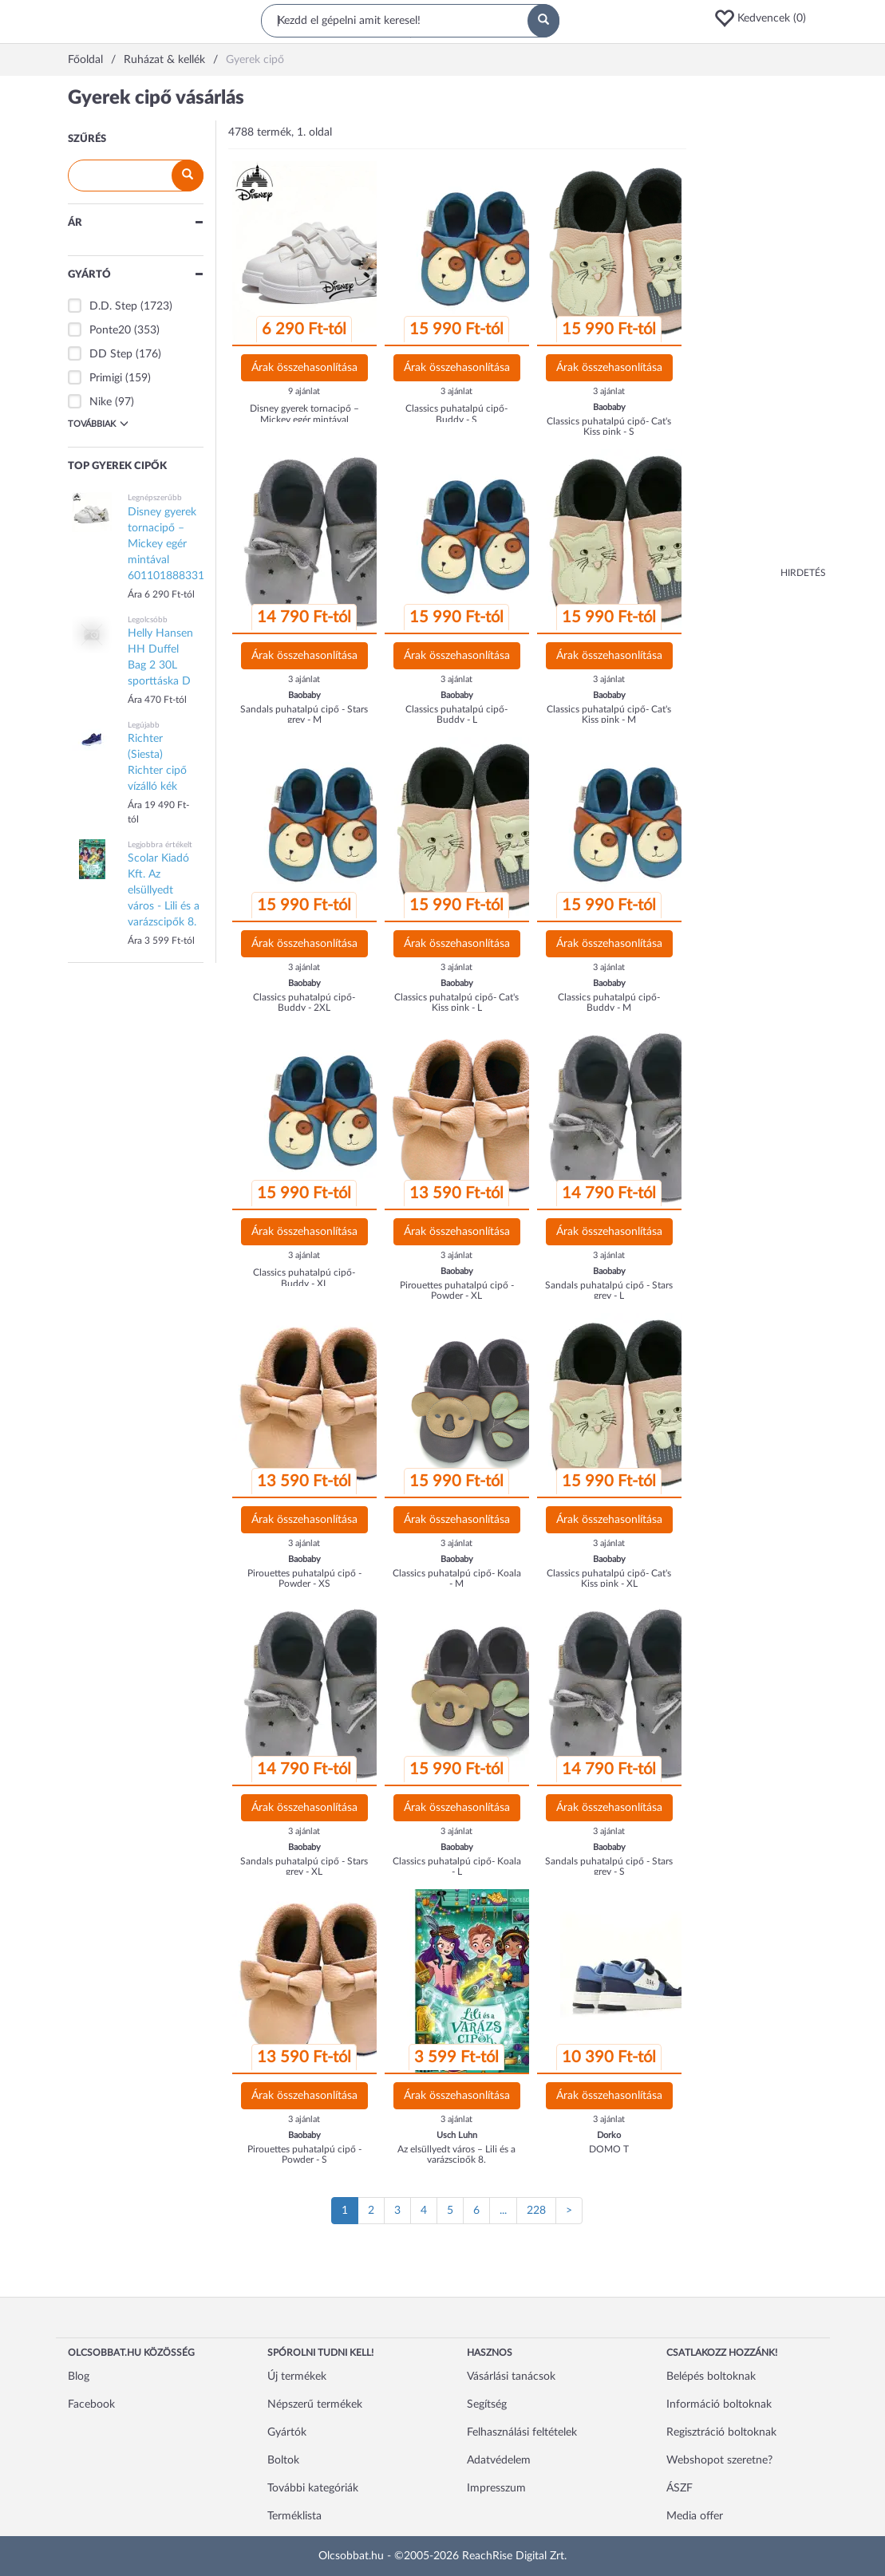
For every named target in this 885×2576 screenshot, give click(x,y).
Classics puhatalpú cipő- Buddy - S (456, 414)
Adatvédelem (499, 2460)
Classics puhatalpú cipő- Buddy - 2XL (304, 1002)
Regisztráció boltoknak (721, 2432)
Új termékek (296, 2376)
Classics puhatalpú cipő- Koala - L (457, 1866)
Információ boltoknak (719, 2404)
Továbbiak (98, 423)
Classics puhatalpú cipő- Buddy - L (456, 714)
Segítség (487, 2404)
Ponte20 (110, 330)
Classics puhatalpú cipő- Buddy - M (609, 1002)
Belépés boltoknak (711, 2376)
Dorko (609, 2135)
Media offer (694, 2516)
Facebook (91, 2404)
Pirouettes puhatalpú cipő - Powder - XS (304, 1578)
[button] (765, 18)
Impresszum (496, 2488)
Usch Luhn (457, 2135)
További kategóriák (312, 2488)
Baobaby (609, 407)
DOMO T (609, 2149)
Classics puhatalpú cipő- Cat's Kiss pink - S (609, 426)
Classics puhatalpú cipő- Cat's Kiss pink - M (609, 714)
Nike (100, 402)
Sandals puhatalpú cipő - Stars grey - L (609, 1290)
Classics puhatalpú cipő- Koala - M (457, 1578)
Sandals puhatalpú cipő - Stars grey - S (609, 1866)
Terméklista (294, 2516)
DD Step (110, 354)
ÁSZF (679, 2488)
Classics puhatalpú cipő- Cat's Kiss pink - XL (609, 1578)
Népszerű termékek (314, 2404)
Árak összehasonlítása (304, 367)
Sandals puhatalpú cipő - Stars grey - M (304, 714)
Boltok (283, 2460)
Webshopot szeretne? (719, 2460)
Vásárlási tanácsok (511, 2376)
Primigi (105, 378)
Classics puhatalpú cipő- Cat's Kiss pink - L (456, 1002)
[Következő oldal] (569, 2210)
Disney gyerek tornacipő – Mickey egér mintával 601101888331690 (304, 419)
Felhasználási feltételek (522, 2432)
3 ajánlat (456, 391)
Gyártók (286, 2432)
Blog (78, 2376)
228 (536, 2210)
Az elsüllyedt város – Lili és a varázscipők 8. (456, 2154)
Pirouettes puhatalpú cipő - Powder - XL (457, 1290)
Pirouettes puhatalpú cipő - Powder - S (304, 2154)
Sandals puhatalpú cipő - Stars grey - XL (304, 1866)
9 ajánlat (304, 391)
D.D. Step (113, 306)
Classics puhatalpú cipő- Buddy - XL (304, 1278)
